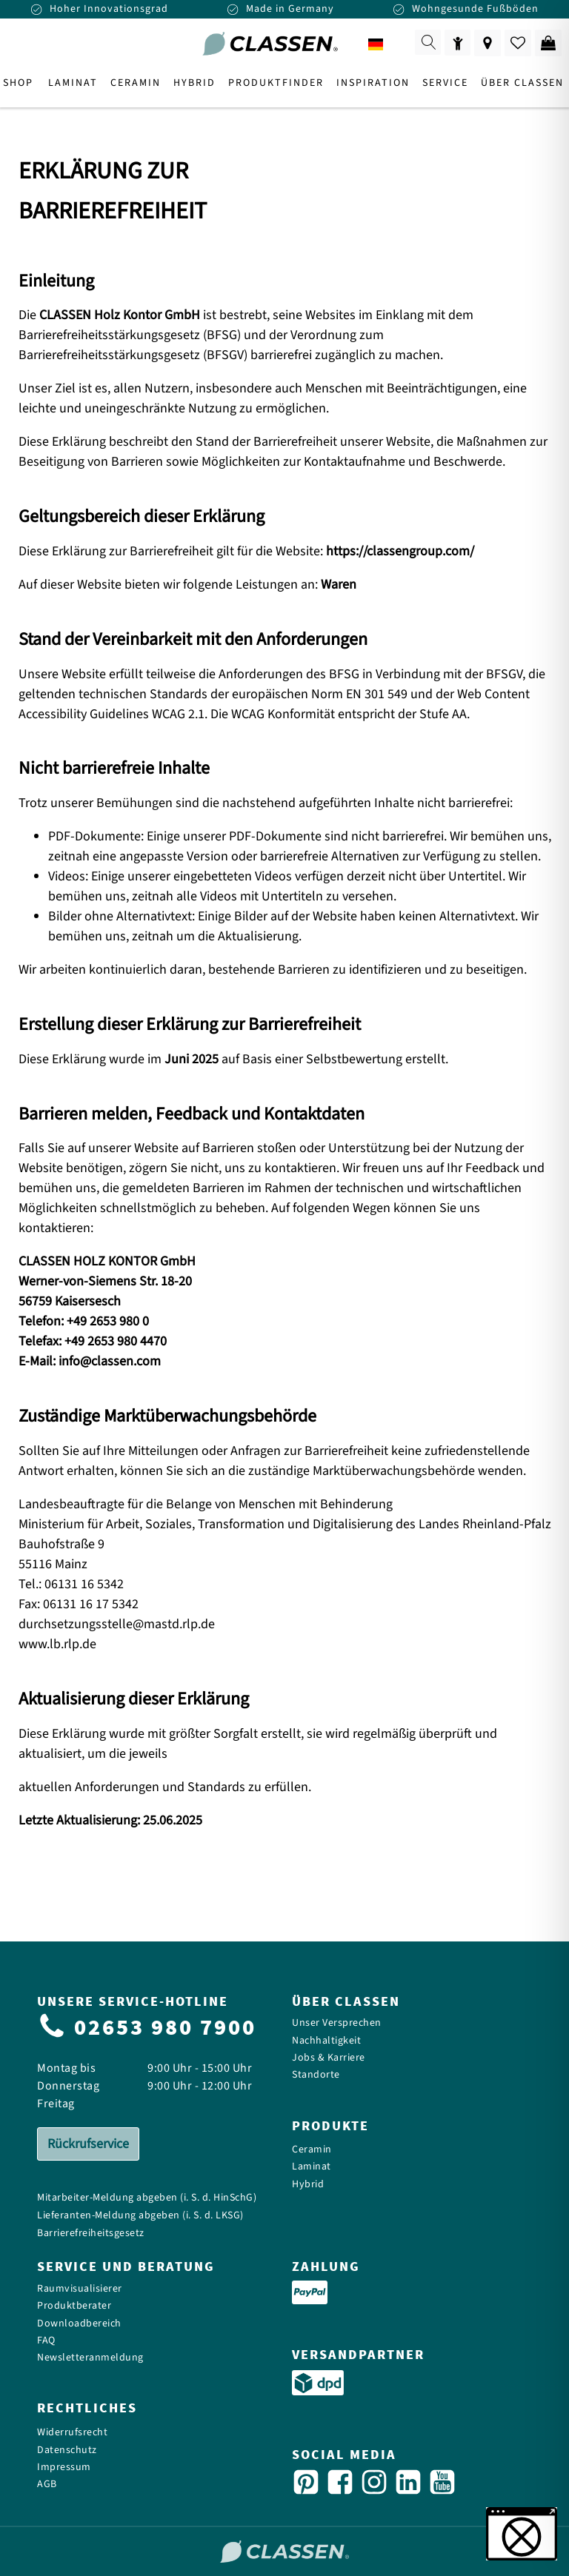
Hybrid (308, 2184)
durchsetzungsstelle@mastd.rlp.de (117, 1624)
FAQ (46, 2340)
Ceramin (312, 2149)
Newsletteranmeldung (90, 2357)
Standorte (316, 2075)
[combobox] (386, 44)
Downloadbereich (79, 2323)
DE (386, 45)
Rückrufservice (88, 2144)
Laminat (311, 2166)
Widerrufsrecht (72, 2432)
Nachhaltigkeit (326, 2041)
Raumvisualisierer (79, 2289)
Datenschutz (67, 2450)
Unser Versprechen (337, 2023)
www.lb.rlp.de (57, 1644)
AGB (47, 2484)
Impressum (64, 2467)
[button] (521, 2533)
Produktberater (74, 2306)
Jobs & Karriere (328, 2058)
